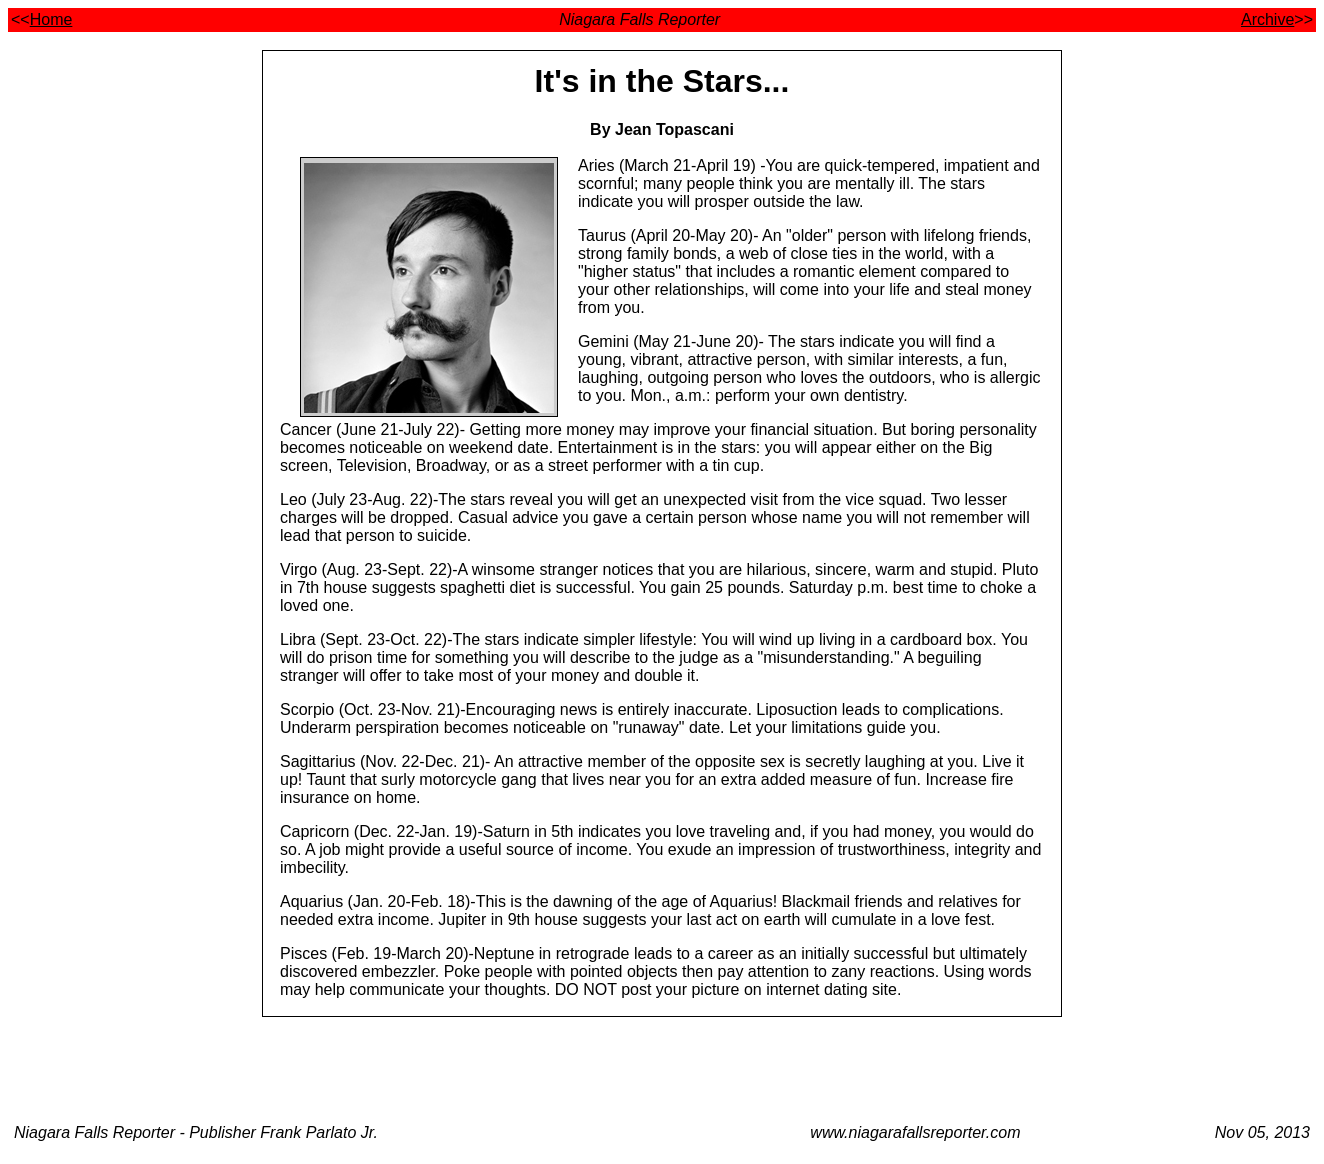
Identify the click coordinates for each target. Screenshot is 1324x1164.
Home (51, 19)
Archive (1267, 19)
